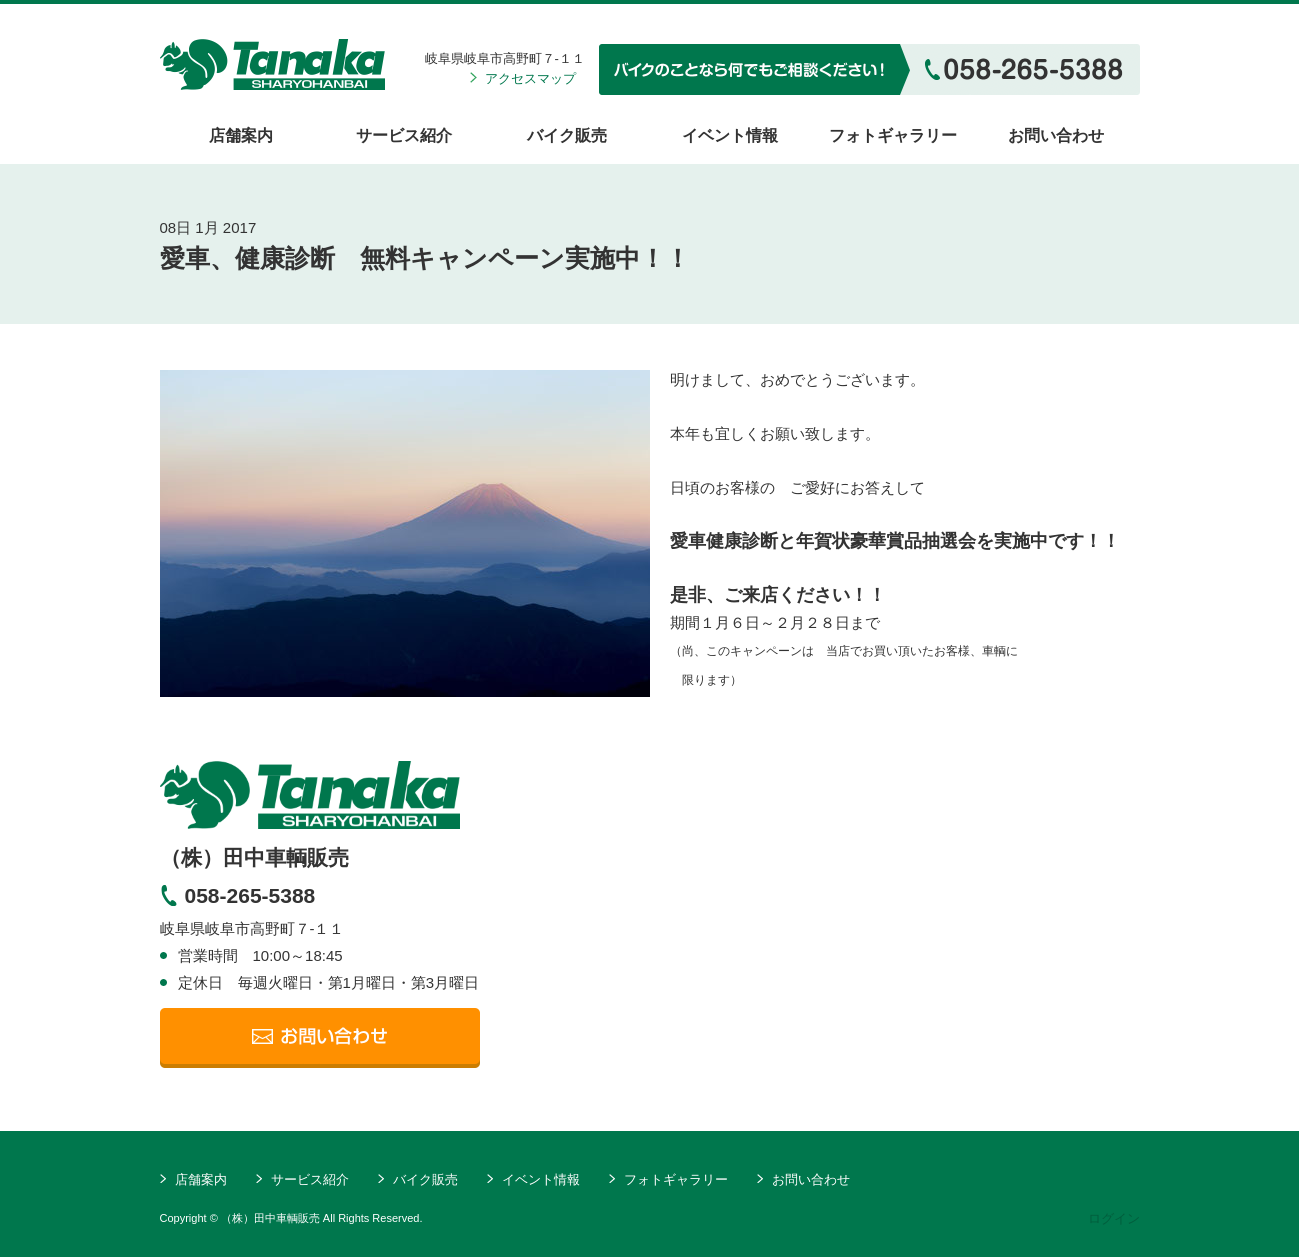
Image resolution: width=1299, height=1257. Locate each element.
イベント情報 (730, 135)
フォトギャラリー (893, 135)
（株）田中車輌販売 (272, 64)
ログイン (1114, 1218)
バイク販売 (567, 135)
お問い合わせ (1056, 135)
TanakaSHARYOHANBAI (310, 795)
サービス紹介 (404, 135)
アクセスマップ (530, 78)
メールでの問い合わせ (320, 1038)
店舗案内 (241, 135)
